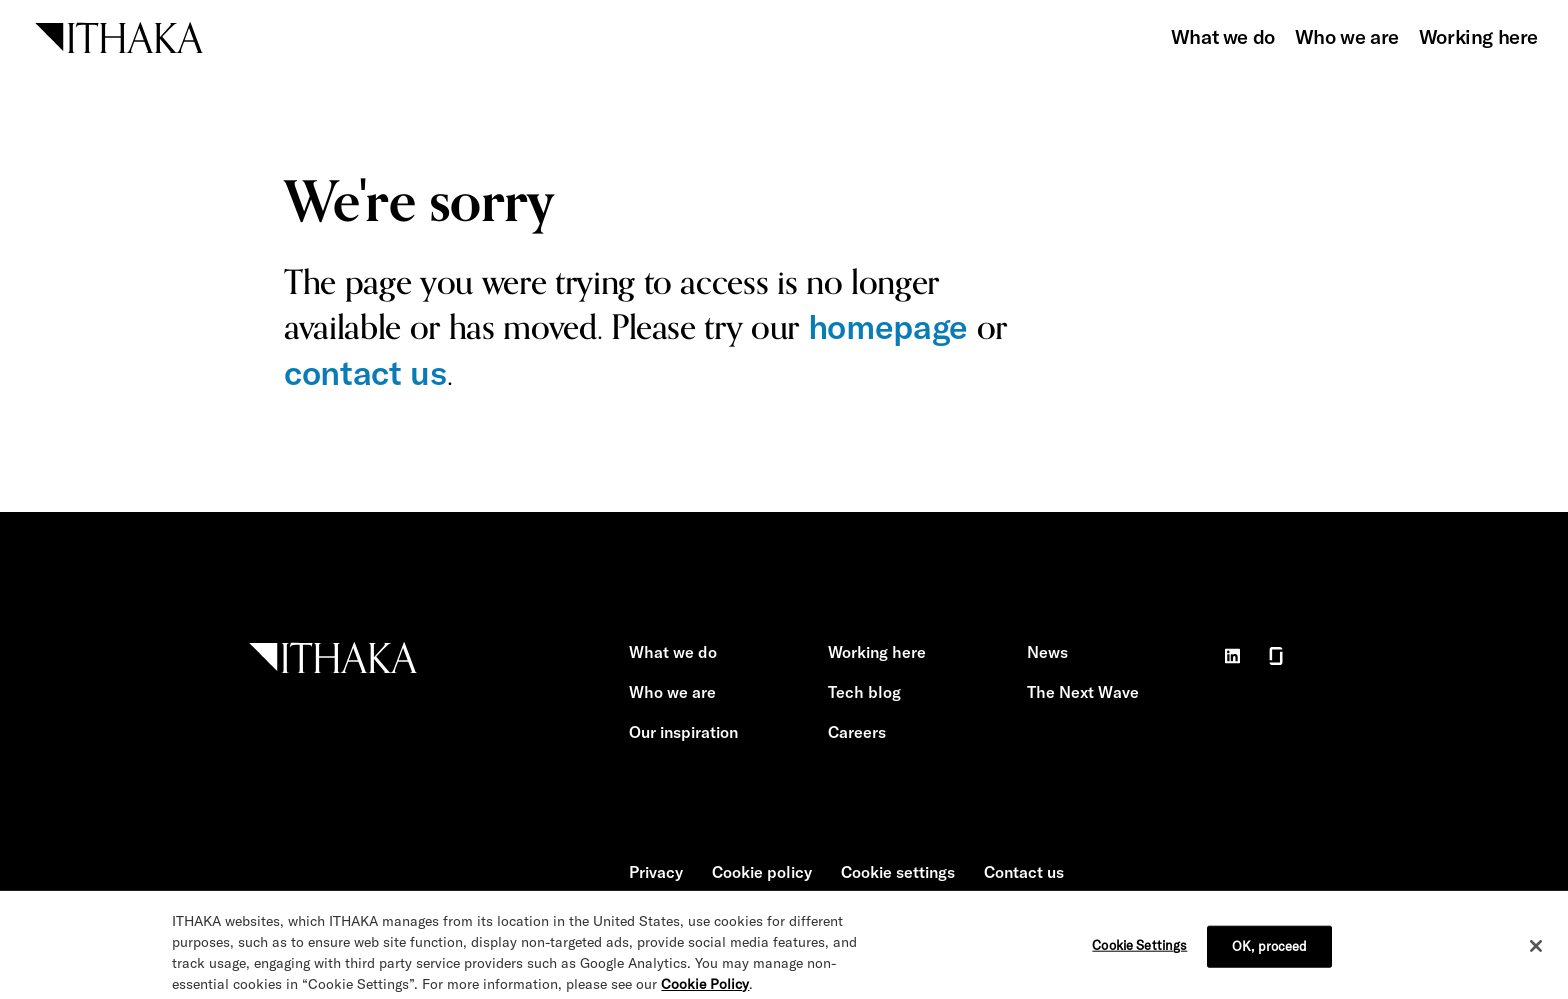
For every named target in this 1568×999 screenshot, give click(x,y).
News (1047, 652)
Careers (857, 732)
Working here (1478, 36)
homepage (888, 326)
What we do (1223, 36)
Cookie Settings (1139, 957)
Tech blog (864, 692)
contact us (365, 372)
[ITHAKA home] (119, 35)
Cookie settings (898, 872)
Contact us (1024, 872)
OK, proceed (1269, 958)
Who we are (1347, 36)
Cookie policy (762, 872)
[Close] (1536, 958)
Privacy (656, 872)
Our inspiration (683, 732)
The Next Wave (1083, 692)
